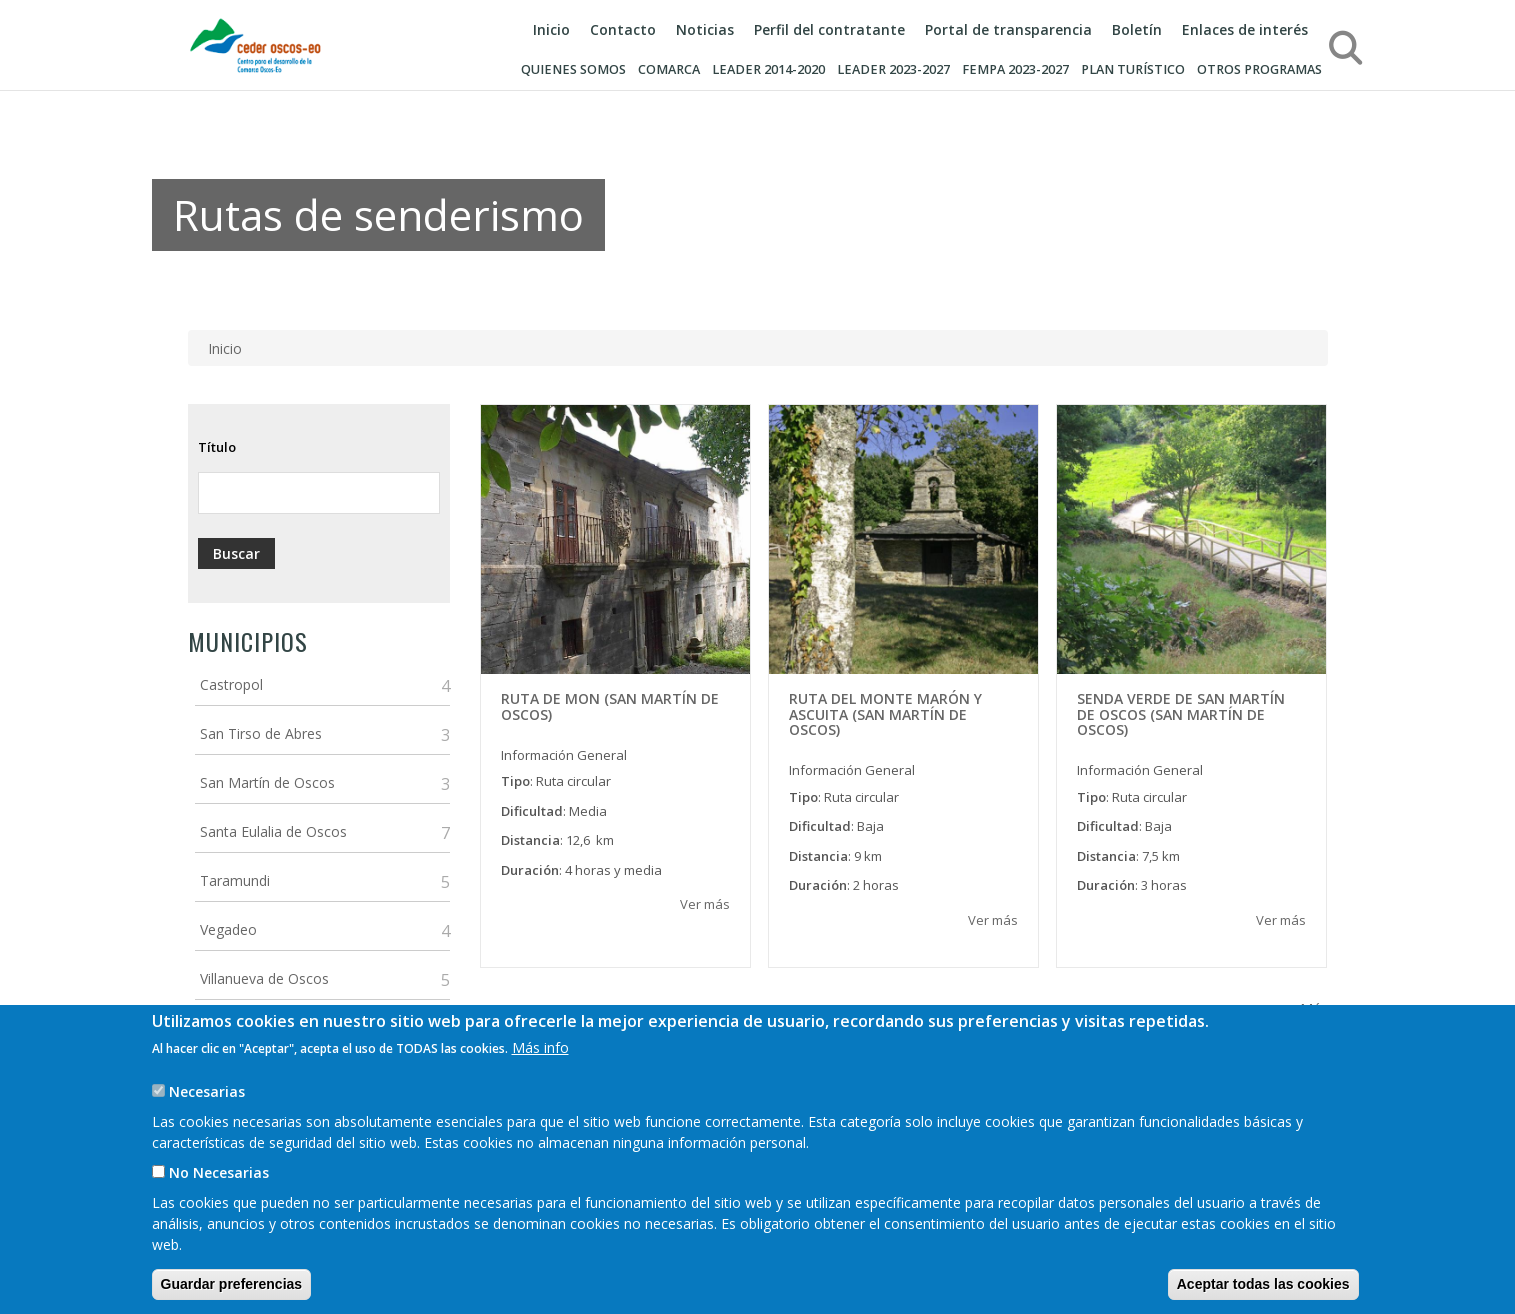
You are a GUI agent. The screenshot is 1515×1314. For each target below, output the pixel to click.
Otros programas (1259, 69)
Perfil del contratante (829, 29)
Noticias (705, 29)
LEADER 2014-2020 (768, 69)
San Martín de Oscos (267, 782)
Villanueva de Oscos (264, 978)
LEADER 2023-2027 (893, 69)
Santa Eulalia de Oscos (273, 831)
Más (1314, 1008)
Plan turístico (1133, 69)
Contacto (623, 29)
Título (217, 447)
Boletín (1137, 29)
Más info (540, 1071)
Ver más (705, 904)
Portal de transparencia (1008, 29)
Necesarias (207, 1115)
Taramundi (235, 880)
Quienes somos (573, 69)
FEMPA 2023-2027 (1015, 69)
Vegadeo (228, 929)
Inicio (551, 29)
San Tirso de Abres (261, 733)
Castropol (231, 684)
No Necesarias (219, 1196)
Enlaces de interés (1245, 29)
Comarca (669, 69)
